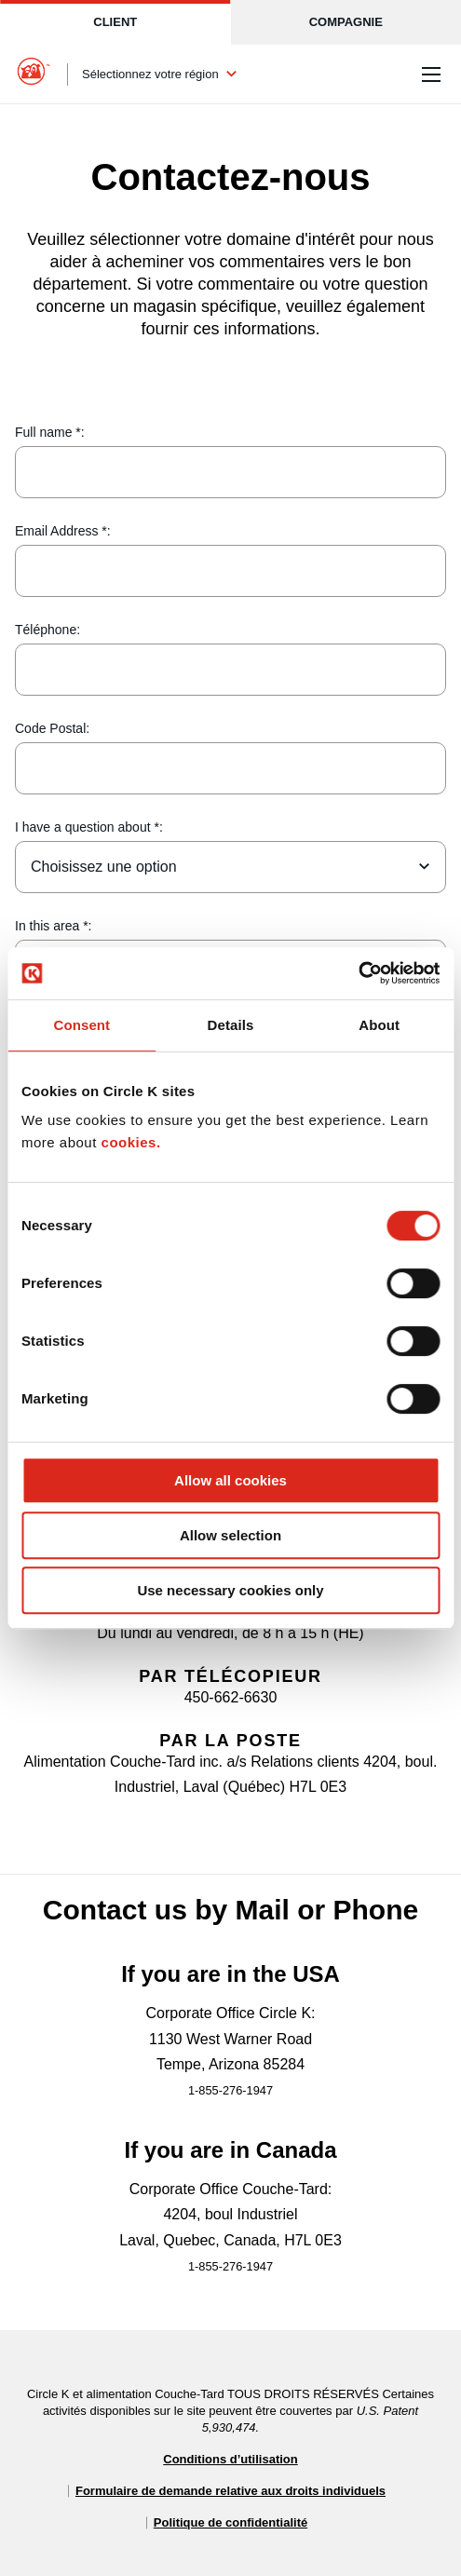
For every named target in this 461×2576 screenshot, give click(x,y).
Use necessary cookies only (230, 1590)
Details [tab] (231, 1025)
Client (115, 22)
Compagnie (346, 22)
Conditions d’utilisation (230, 2459)
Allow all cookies (230, 1480)
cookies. (131, 1142)
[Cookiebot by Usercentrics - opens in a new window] (358, 973)
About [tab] (379, 1025)
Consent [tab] (81, 1025)
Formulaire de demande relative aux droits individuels (230, 2491)
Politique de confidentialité (230, 2522)
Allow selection (230, 1535)
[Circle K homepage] (33, 74)
